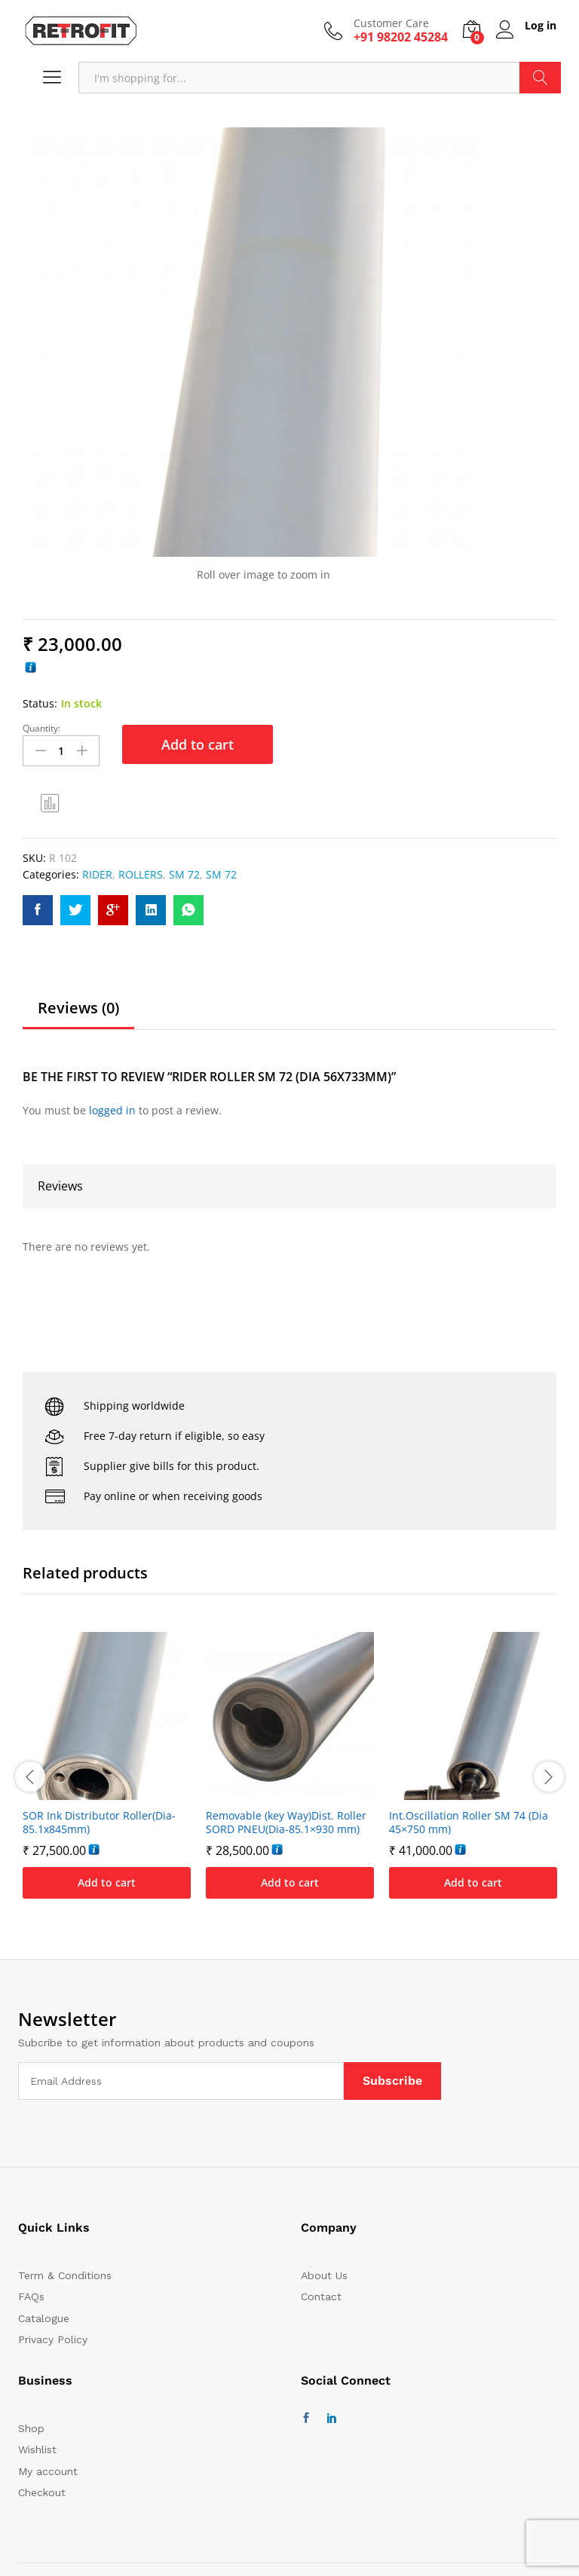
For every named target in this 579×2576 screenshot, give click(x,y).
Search (540, 77)
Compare (50, 801)
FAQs (31, 2296)
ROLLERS (140, 873)
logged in (112, 1109)
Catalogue (43, 2317)
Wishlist (37, 2449)
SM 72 (184, 873)
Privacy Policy (52, 2339)
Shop (31, 2427)
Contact (321, 2296)
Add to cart (197, 744)
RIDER (97, 873)
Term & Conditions (65, 2275)
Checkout (42, 2492)
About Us (324, 2275)
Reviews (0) (78, 1006)
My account (48, 2470)
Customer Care (388, 23)
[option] (106, 1775)
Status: (40, 703)
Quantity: (41, 728)
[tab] (78, 1013)
